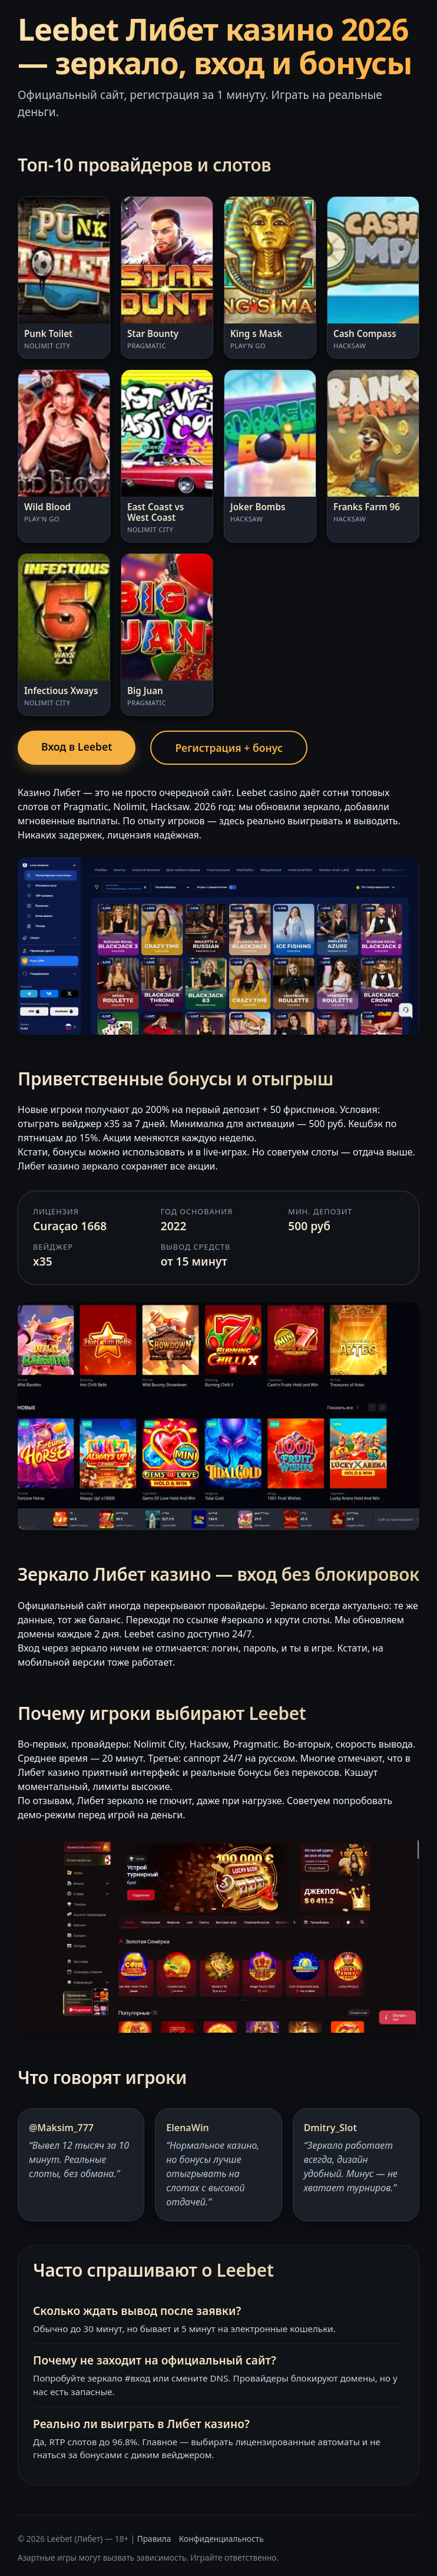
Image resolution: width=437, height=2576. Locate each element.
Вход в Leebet (76, 746)
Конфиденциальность (221, 2538)
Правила (154, 2538)
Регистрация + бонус (228, 748)
